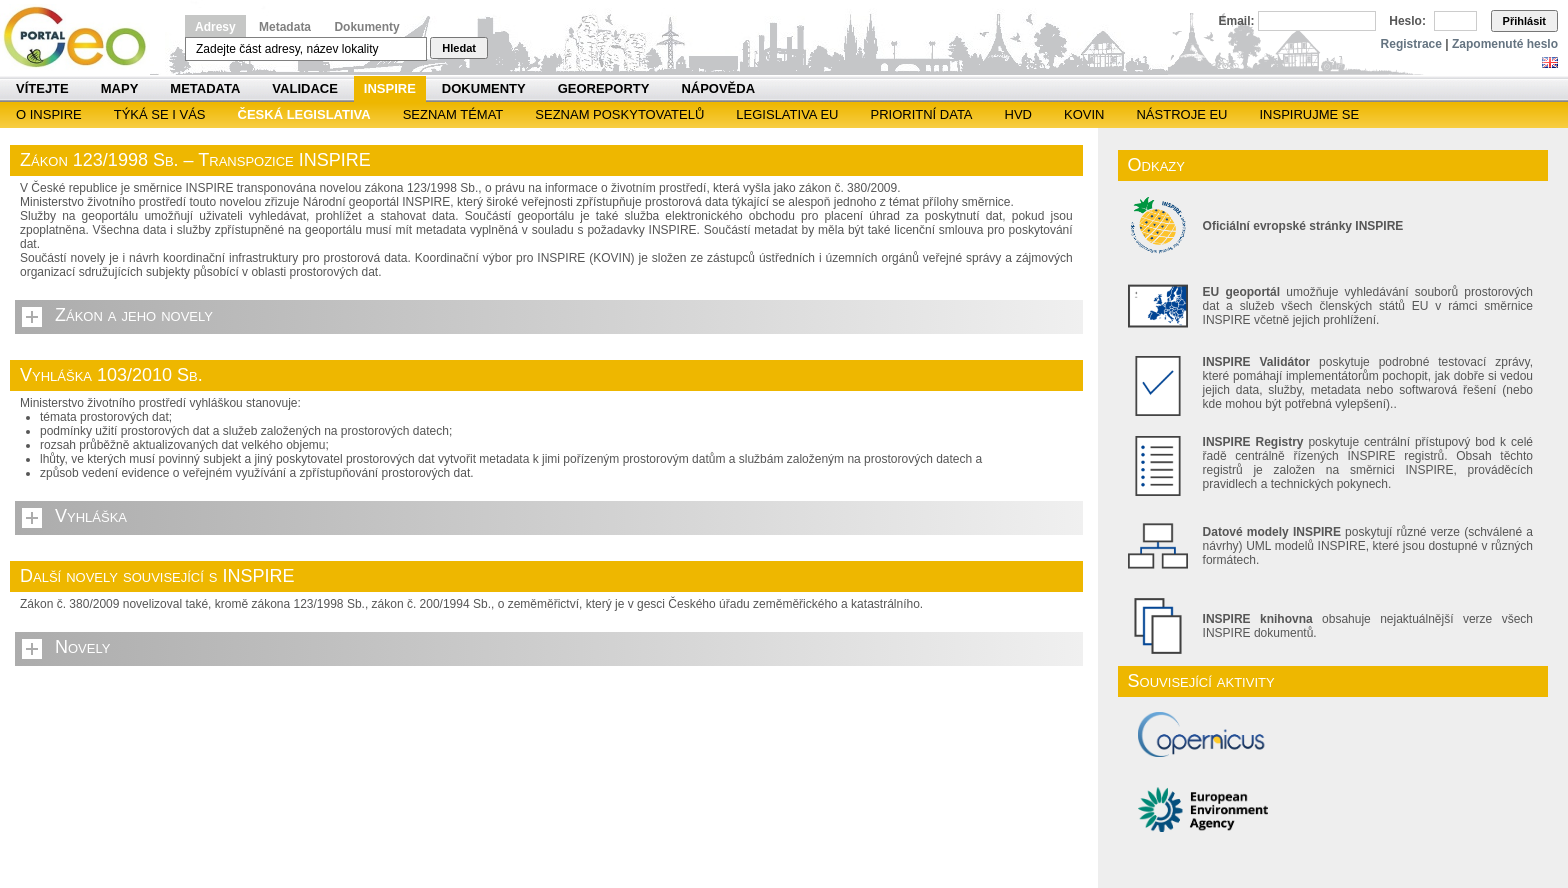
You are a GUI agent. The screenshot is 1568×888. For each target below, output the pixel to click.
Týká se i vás (160, 114)
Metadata (285, 27)
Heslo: (1407, 21)
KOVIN (1084, 114)
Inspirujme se (1309, 114)
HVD (1018, 114)
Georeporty (604, 88)
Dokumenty (366, 27)
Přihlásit (1524, 21)
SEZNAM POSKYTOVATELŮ (619, 114)
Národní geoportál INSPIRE (82, 37)
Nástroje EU (1181, 114)
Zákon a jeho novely (134, 315)
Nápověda (718, 88)
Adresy (215, 27)
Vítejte (42, 88)
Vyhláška (91, 516)
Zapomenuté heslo (1505, 44)
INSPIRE (390, 88)
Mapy (120, 88)
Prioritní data (921, 114)
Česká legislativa (304, 114)
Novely (82, 647)
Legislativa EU (787, 114)
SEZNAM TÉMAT (453, 114)
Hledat (459, 48)
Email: (1237, 21)
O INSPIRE (49, 114)
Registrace (1411, 44)
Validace (304, 88)
